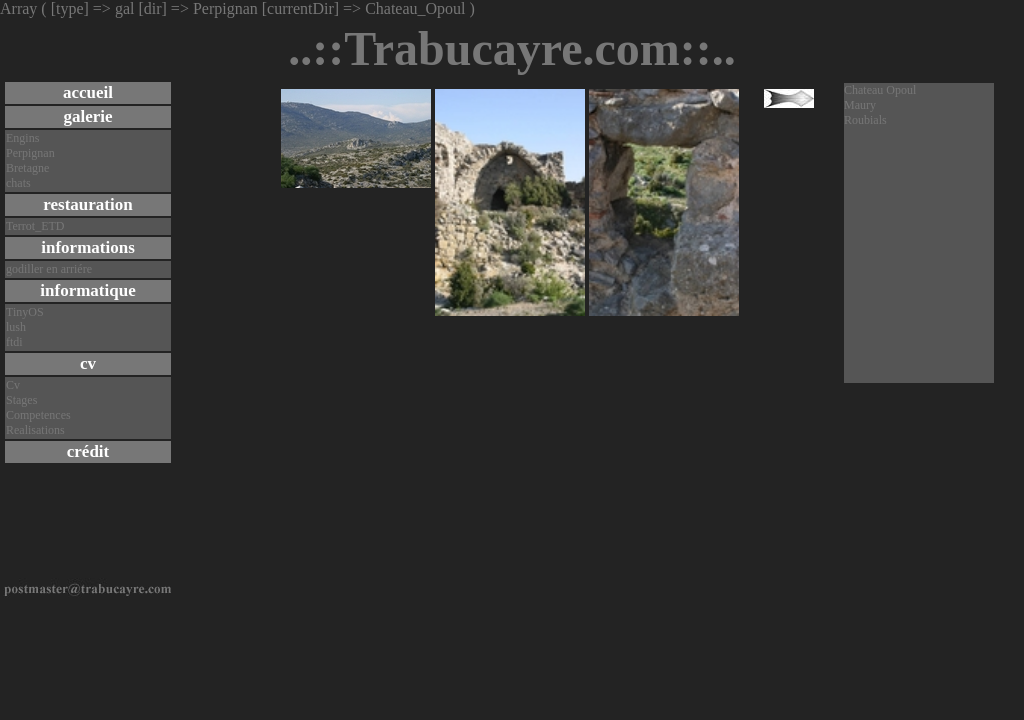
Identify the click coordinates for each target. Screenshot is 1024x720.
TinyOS (25, 312)
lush (16, 327)
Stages (21, 400)
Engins (22, 138)
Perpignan (30, 153)
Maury (860, 105)
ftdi (14, 342)
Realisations (35, 430)
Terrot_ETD (35, 226)
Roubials (865, 120)
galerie (87, 116)
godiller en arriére (49, 269)
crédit (88, 451)
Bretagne (27, 168)
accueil (88, 92)
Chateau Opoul (880, 90)
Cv (13, 385)
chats (18, 183)
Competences (38, 415)
